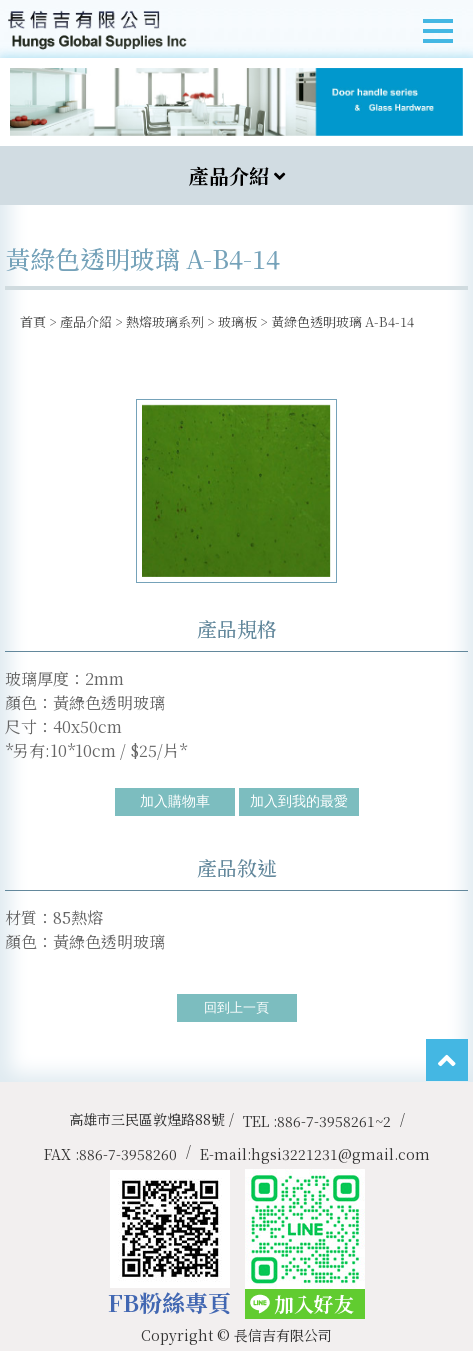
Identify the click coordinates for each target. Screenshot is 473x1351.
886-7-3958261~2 (334, 1121)
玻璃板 (237, 321)
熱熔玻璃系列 (165, 321)
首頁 (33, 321)
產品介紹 (86, 321)
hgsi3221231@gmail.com (340, 1154)
